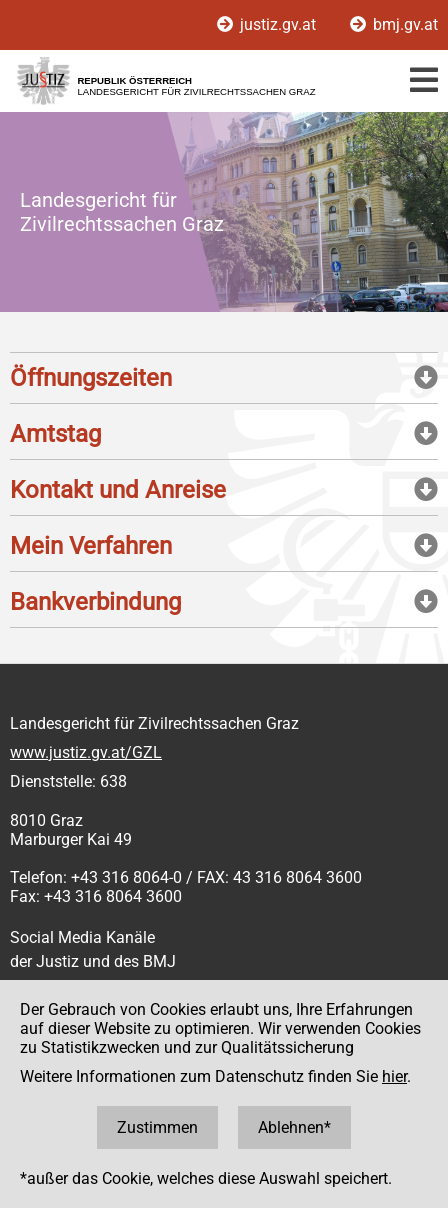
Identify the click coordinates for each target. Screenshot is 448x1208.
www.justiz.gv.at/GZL (86, 752)
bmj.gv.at (394, 24)
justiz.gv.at (268, 24)
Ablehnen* (294, 1127)
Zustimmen (157, 1127)
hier (394, 1076)
